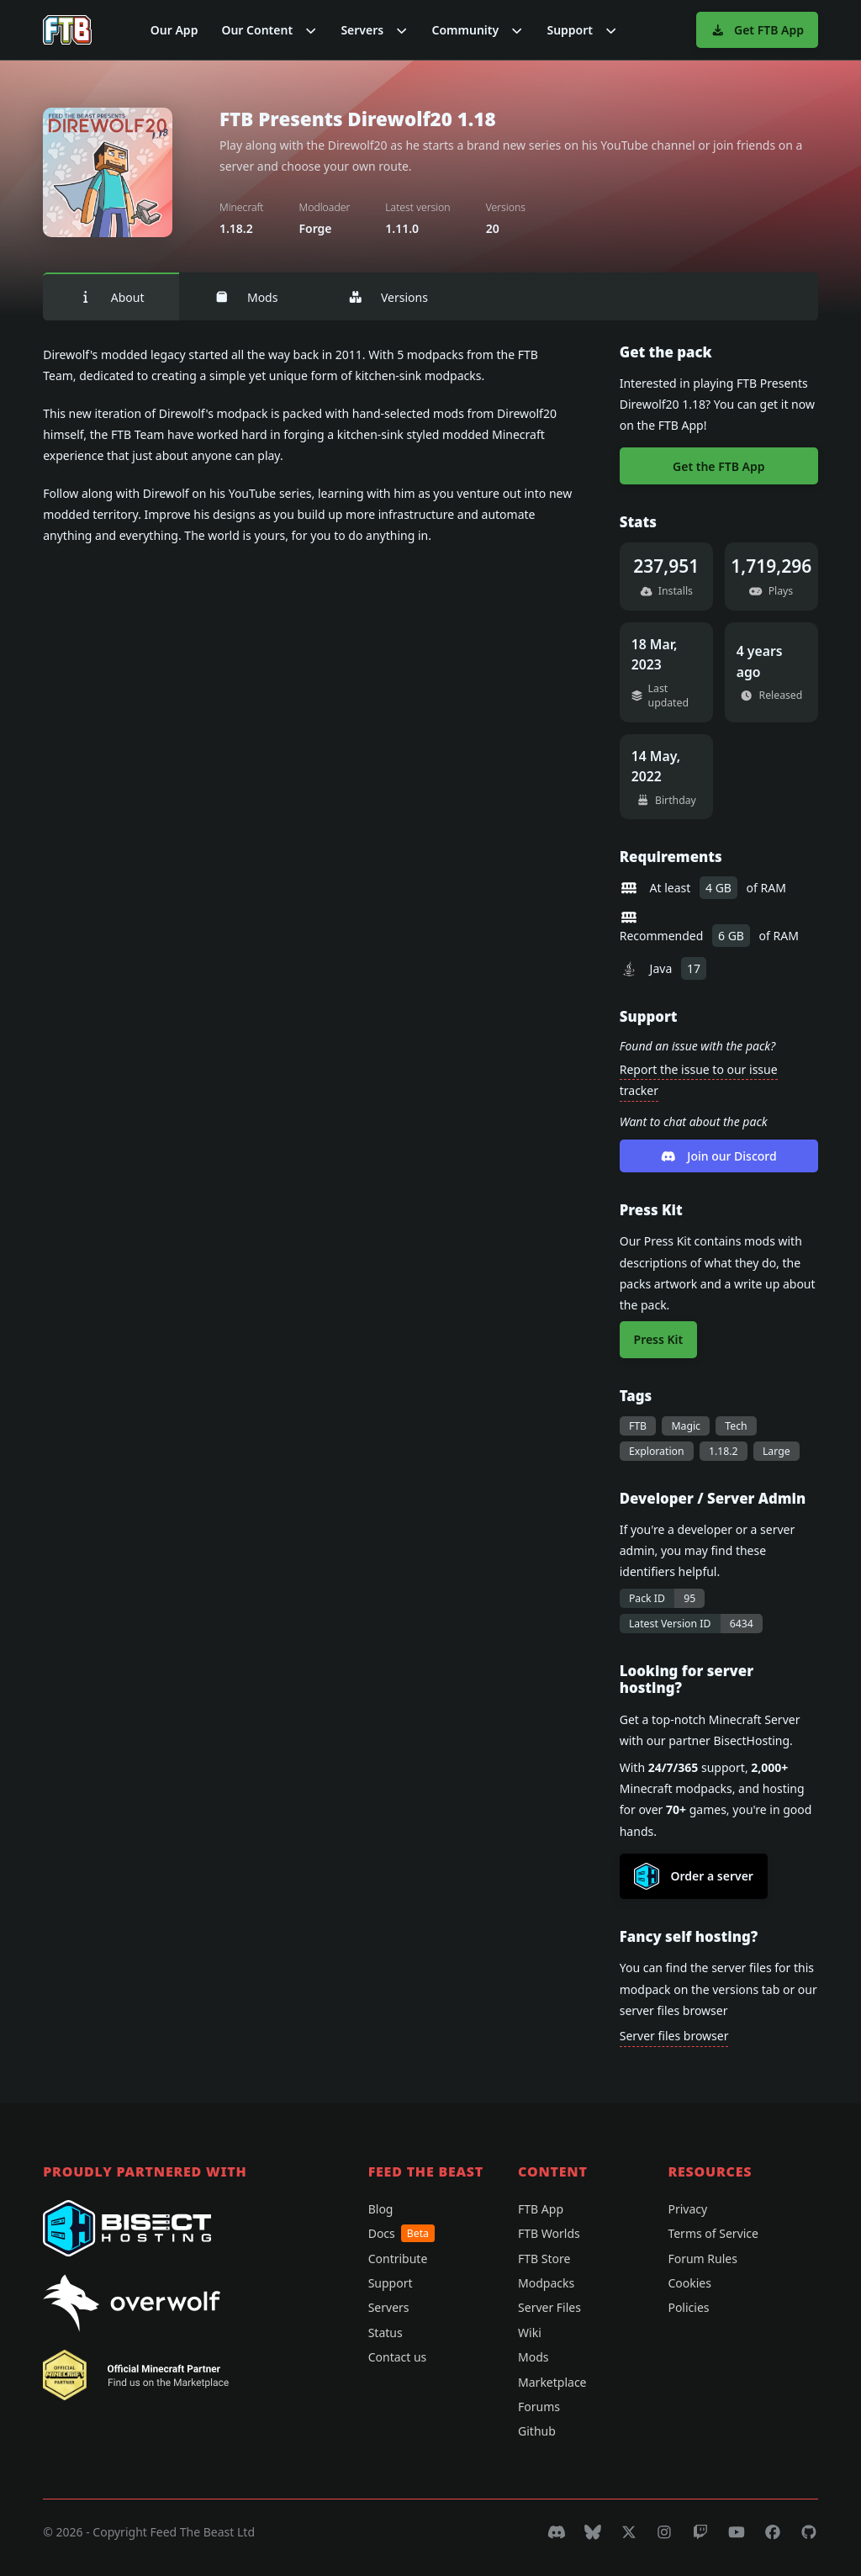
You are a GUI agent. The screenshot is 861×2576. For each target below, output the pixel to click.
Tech (736, 1426)
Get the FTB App (718, 466)
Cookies (689, 2283)
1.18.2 (723, 1451)
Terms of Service (713, 2233)
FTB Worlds (549, 2233)
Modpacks (546, 2283)
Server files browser (674, 2036)
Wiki (529, 2333)
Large (776, 1451)
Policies (688, 2307)
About (111, 297)
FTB (638, 1426)
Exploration (656, 1451)
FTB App (540, 2209)
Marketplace (552, 2382)
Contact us (397, 2357)
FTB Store (544, 2259)
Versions (387, 297)
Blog (381, 2209)
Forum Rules (702, 2259)
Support (390, 2283)
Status (385, 2333)
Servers (388, 2307)
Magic (685, 1426)
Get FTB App (757, 30)
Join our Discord (719, 1156)
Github (537, 2431)
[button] (269, 30)
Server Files (549, 2307)
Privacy (687, 2209)
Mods (245, 297)
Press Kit (659, 1339)
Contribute (398, 2259)
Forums (539, 2407)
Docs (401, 2233)
